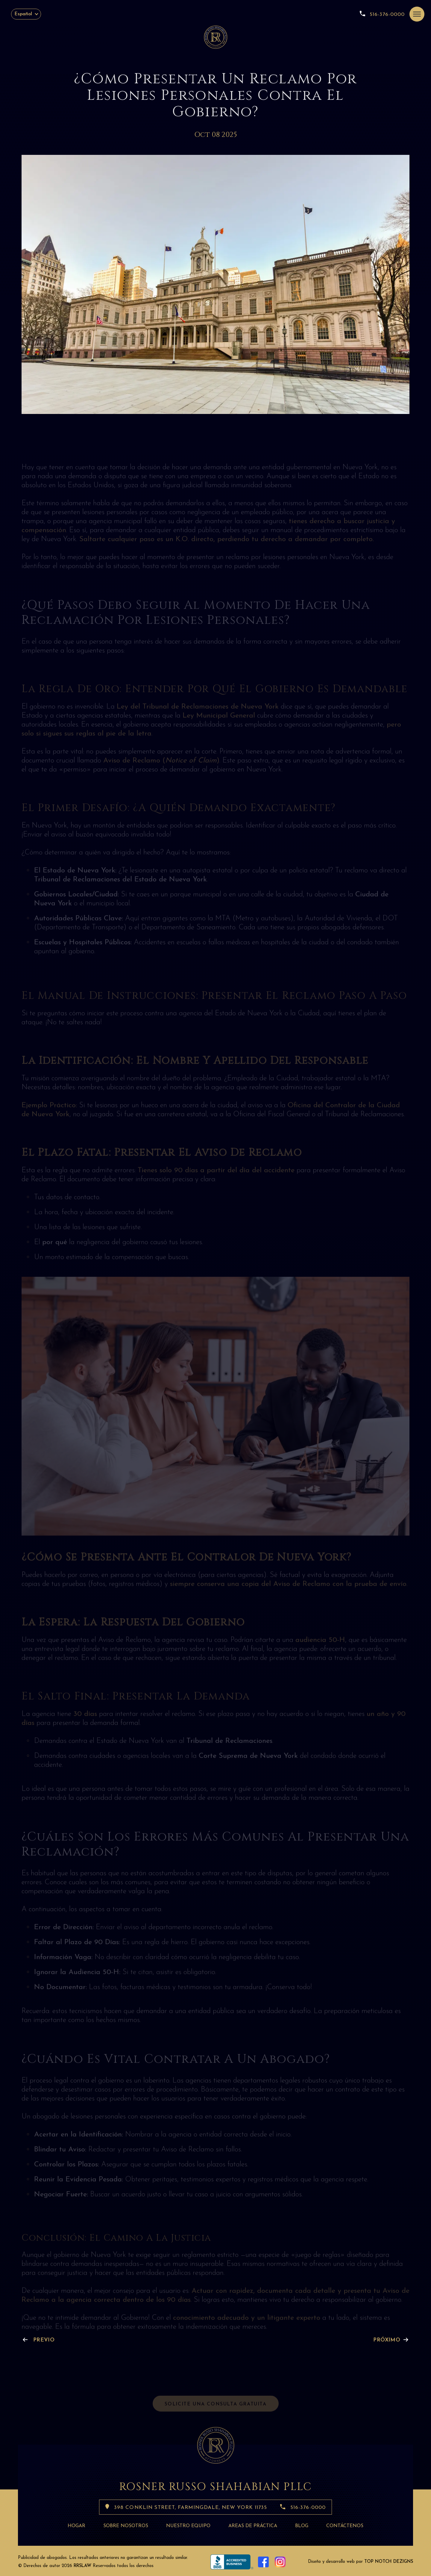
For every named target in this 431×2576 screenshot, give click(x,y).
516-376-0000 (382, 14)
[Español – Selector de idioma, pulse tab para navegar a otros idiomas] (26, 14)
